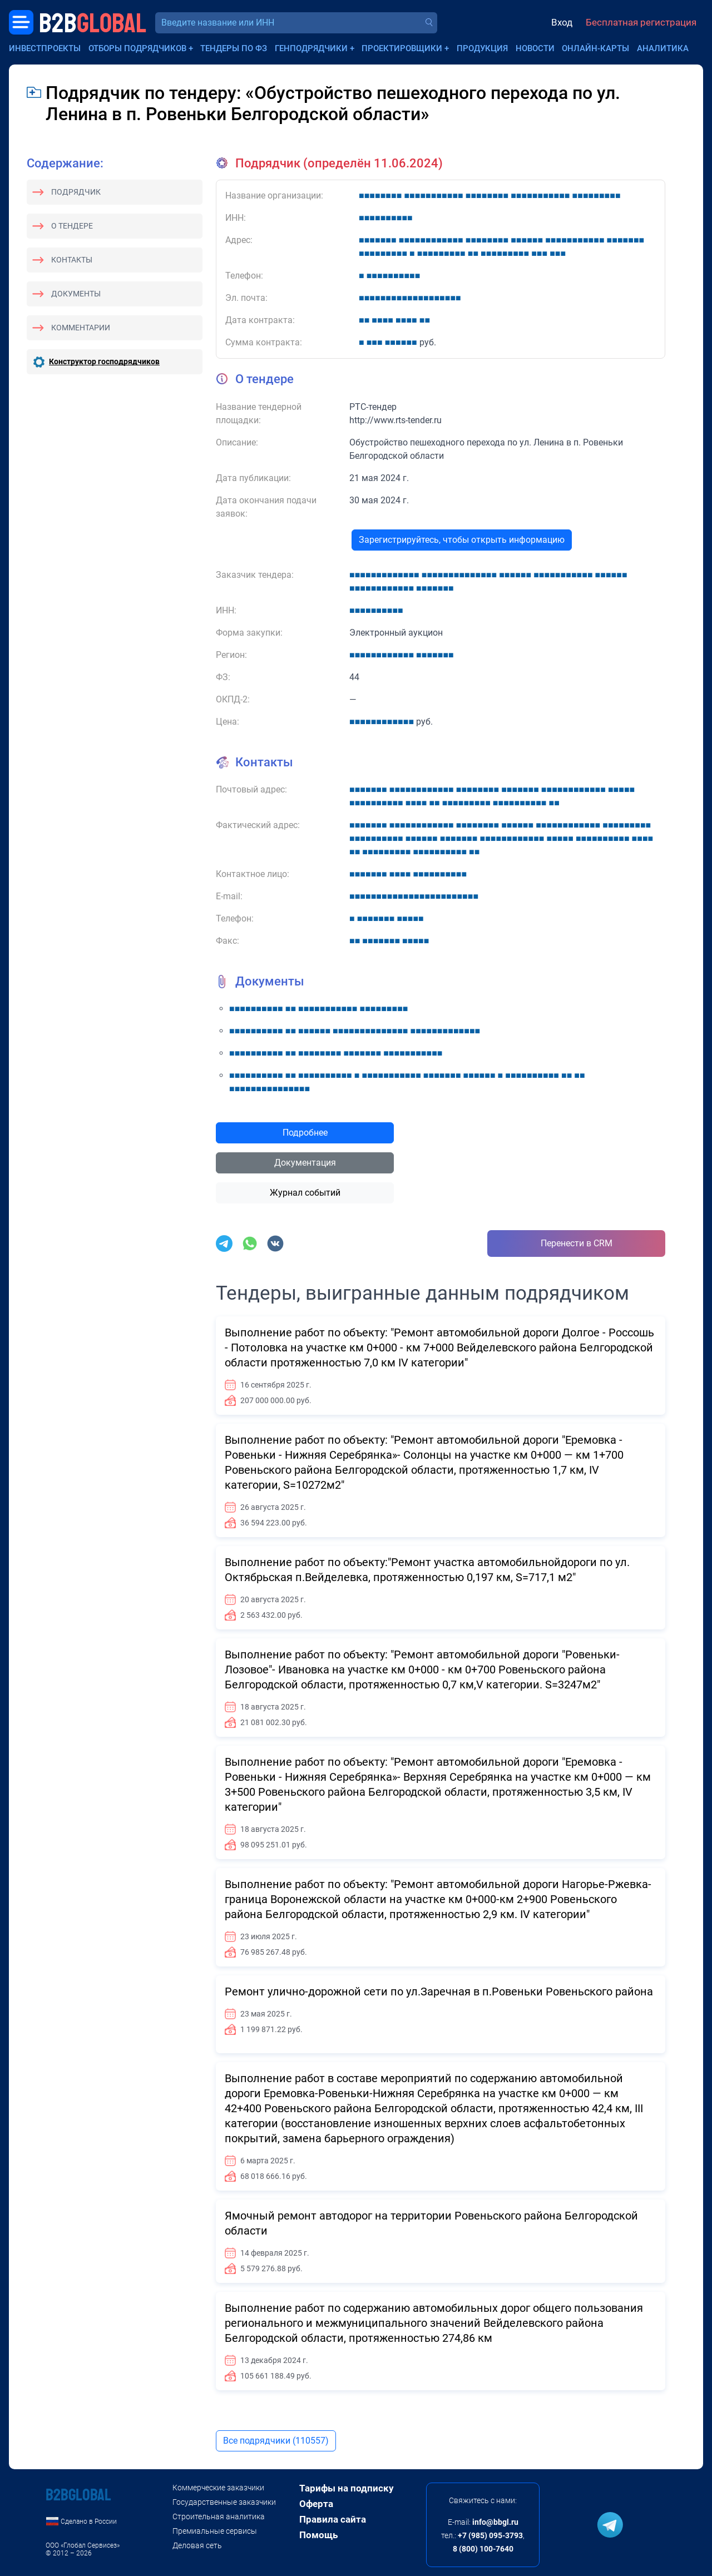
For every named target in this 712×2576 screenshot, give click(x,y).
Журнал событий (305, 1192)
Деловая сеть (197, 2545)
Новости (535, 48)
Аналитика (663, 48)
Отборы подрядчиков (137, 48)
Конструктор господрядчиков (104, 361)
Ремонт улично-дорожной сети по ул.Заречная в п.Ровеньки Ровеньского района (439, 1991)
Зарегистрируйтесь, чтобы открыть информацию (462, 539)
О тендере (72, 225)
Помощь (318, 2534)
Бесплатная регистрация (641, 22)
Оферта (316, 2503)
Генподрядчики (311, 48)
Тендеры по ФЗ (233, 48)
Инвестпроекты (45, 48)
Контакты (71, 259)
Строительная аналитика (218, 2516)
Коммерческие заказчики (218, 2487)
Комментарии (80, 327)
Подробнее (305, 1132)
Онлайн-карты (595, 48)
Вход (561, 22)
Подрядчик (76, 191)
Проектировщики (402, 48)
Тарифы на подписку (346, 2488)
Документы (76, 293)
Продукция (482, 48)
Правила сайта (332, 2519)
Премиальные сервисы (214, 2531)
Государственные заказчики (224, 2502)
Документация (305, 1162)
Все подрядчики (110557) (276, 2440)
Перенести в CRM (576, 1243)
